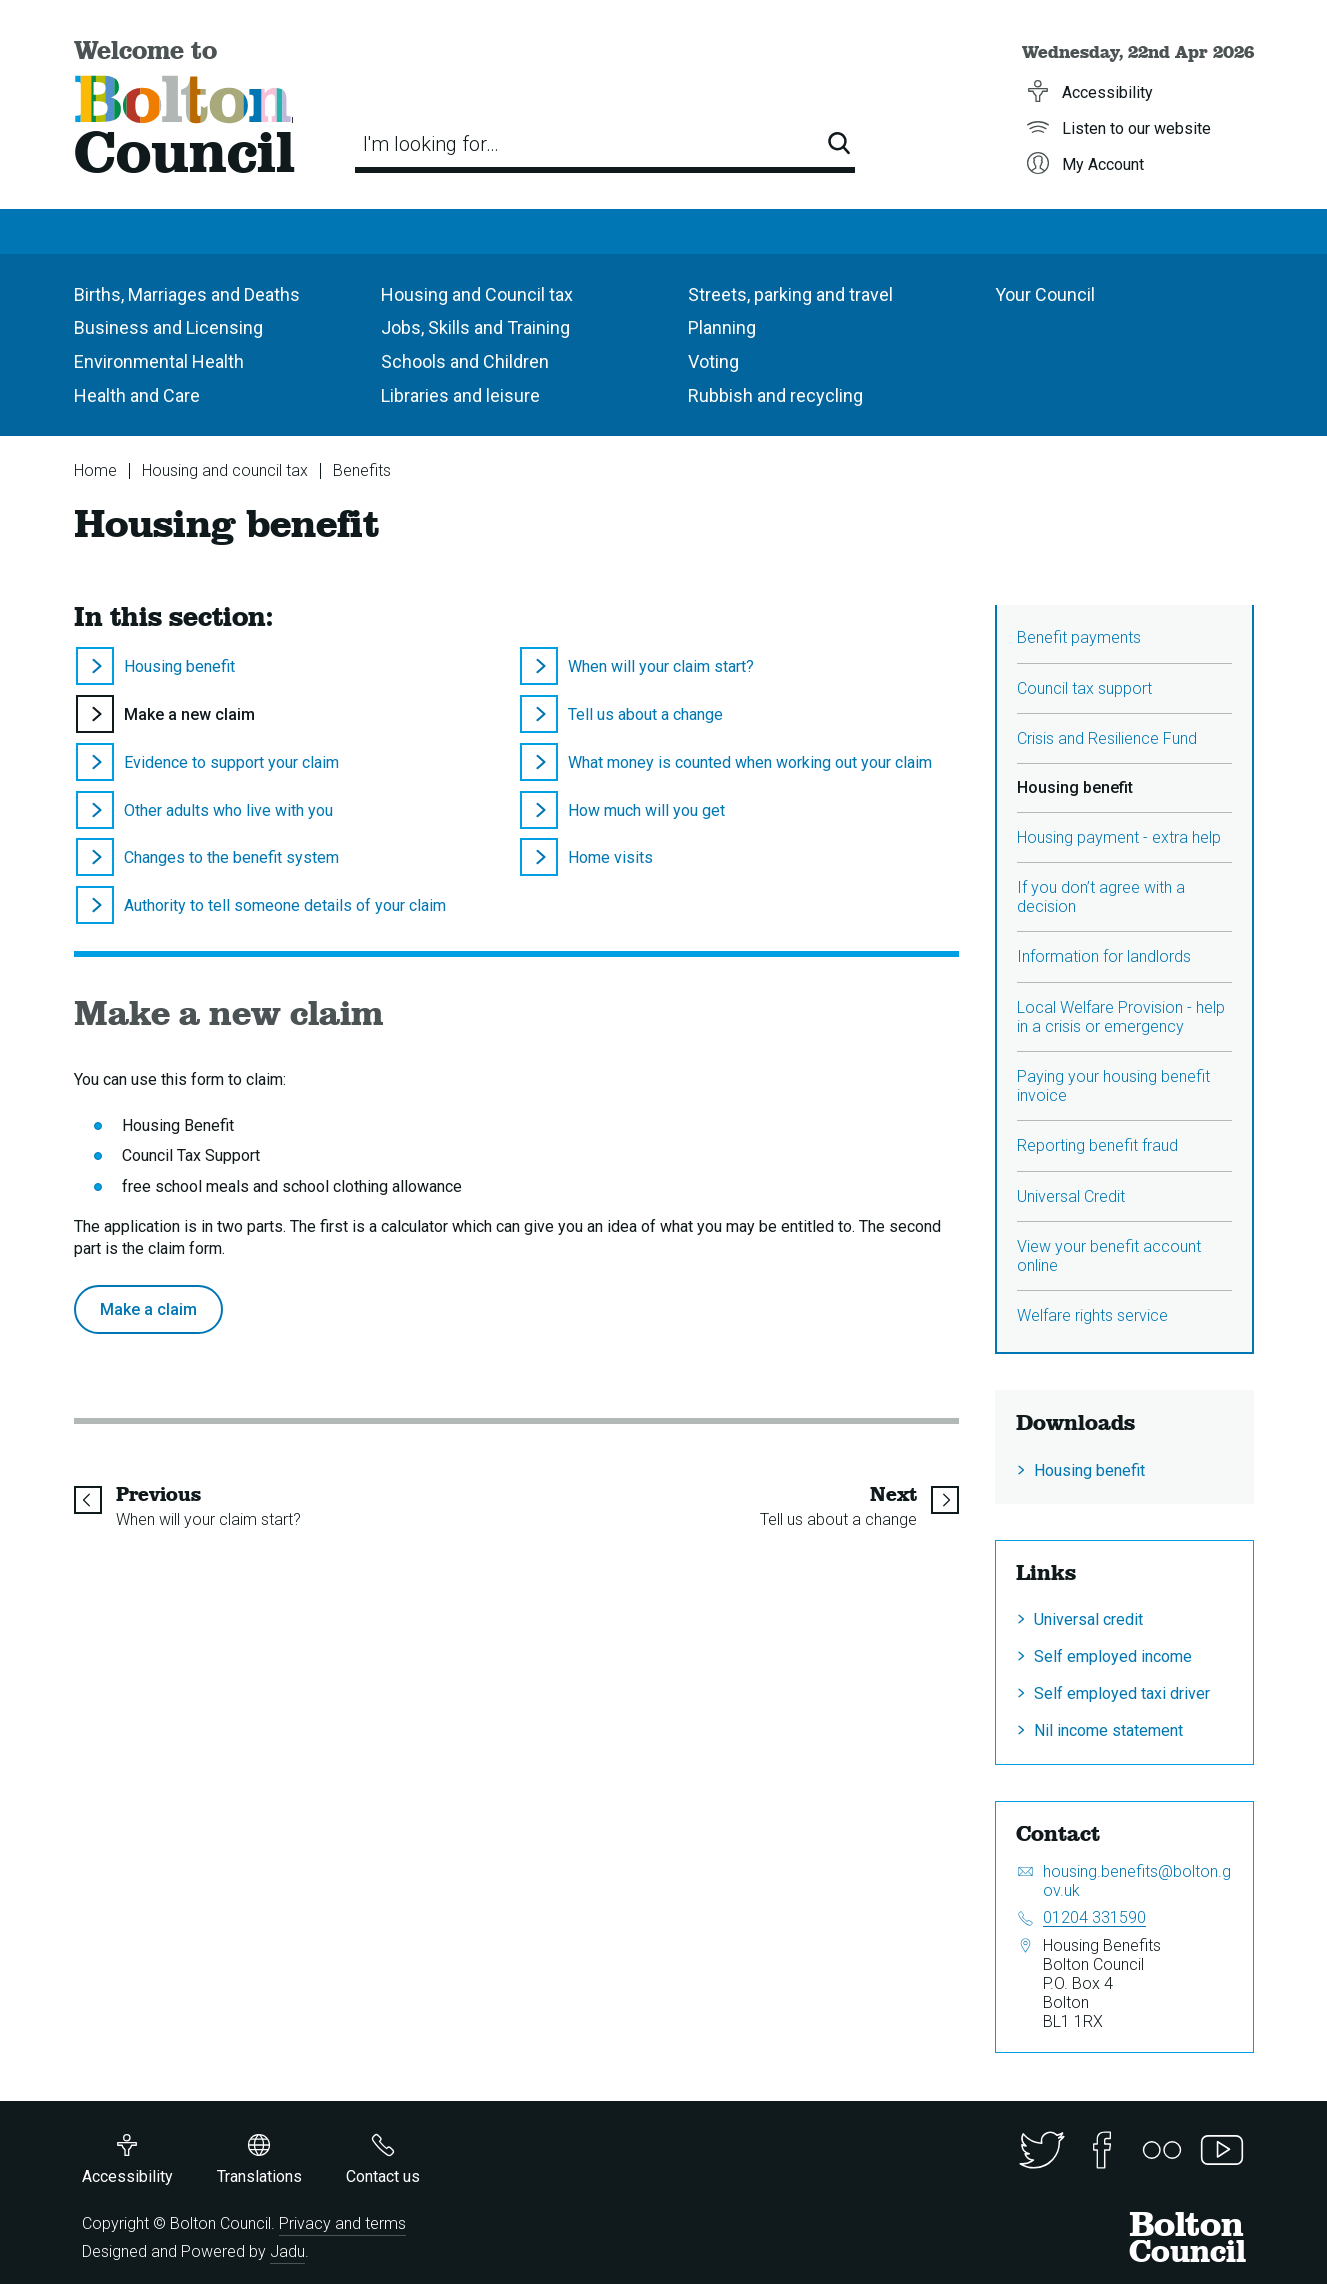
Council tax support (1084, 688)
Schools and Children (465, 361)
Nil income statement (1108, 1730)
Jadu (287, 2251)
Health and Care (137, 395)
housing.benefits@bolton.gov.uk (1137, 1881)
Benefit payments (1079, 637)
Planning (722, 327)
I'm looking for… (431, 144)
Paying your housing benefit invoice (1113, 1086)
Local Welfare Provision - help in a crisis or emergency (1121, 1017)
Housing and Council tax (477, 294)
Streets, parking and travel (790, 294)
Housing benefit (1089, 1470)
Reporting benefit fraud (1097, 1145)
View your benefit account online (1109, 1256)
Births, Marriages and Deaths (187, 294)
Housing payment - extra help (1119, 837)
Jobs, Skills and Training (475, 327)
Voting (713, 361)
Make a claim (148, 1309)
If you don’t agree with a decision (1101, 897)
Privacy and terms (342, 2223)
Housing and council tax (225, 470)
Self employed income (1113, 1656)
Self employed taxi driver (1122, 1693)
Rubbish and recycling (775, 395)
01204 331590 (1094, 1917)
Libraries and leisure (460, 395)
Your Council (1045, 294)
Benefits (362, 470)
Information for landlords (1104, 956)
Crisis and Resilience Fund (1107, 738)
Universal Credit (1071, 1196)
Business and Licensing (168, 327)
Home (95, 470)
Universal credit (1088, 1619)
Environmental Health (159, 361)
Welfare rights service (1092, 1315)
